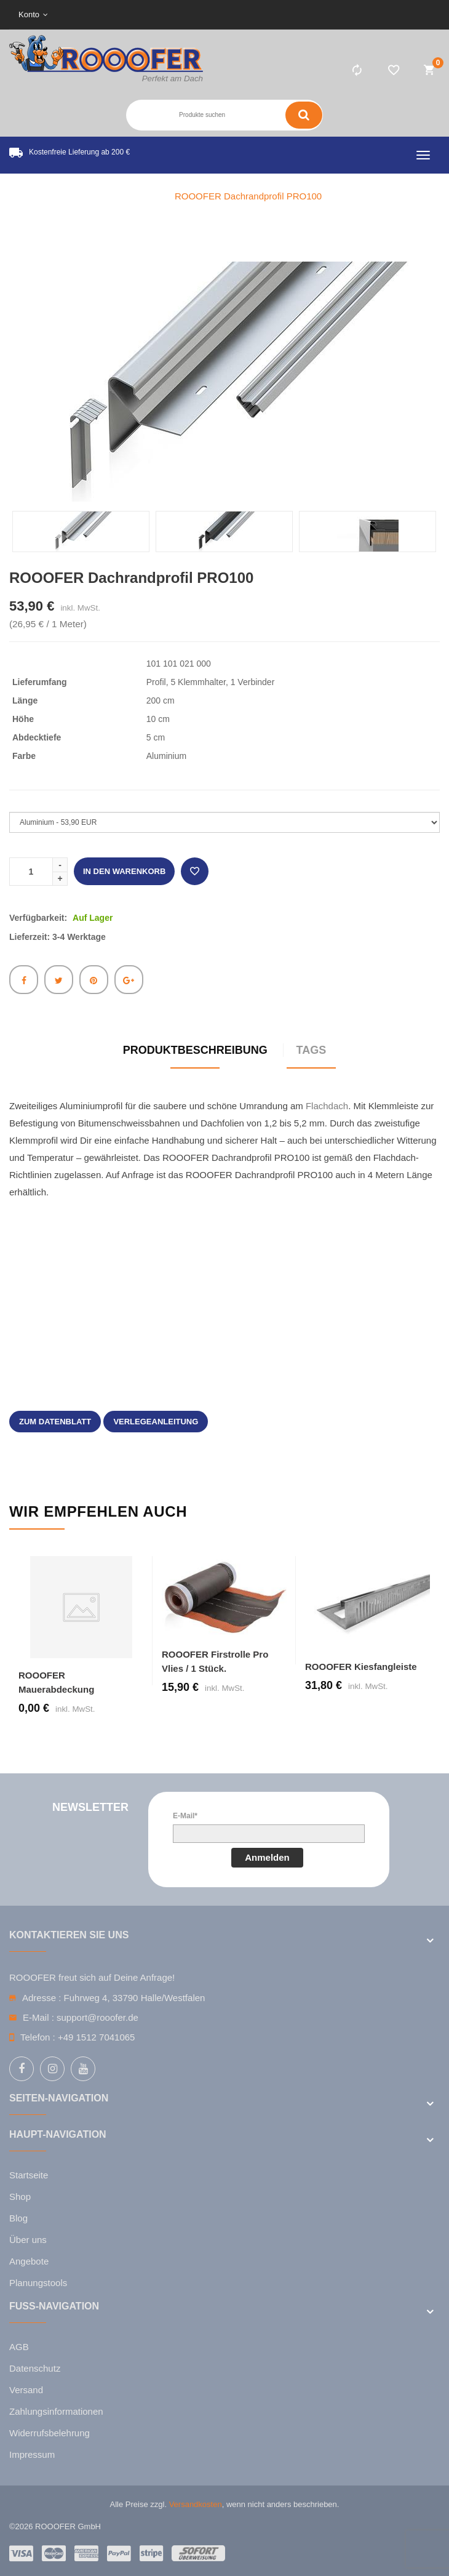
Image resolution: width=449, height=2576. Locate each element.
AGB (19, 2346)
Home (139, 196)
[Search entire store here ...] (205, 115)
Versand (26, 2390)
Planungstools (38, 2282)
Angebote (29, 2261)
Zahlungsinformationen (56, 2411)
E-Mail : (38, 2017)
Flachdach (327, 1106)
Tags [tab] (311, 1050)
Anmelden (267, 1857)
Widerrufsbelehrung (49, 2433)
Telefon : (37, 2037)
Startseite (28, 2175)
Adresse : (41, 1997)
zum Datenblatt (55, 1421)
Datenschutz (34, 2368)
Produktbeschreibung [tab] (195, 1050)
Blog (18, 2218)
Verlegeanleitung (155, 1421)
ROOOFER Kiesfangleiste (361, 1666)
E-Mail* (185, 1816)
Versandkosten (195, 2504)
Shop (20, 2196)
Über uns (28, 2239)
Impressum (32, 2454)
